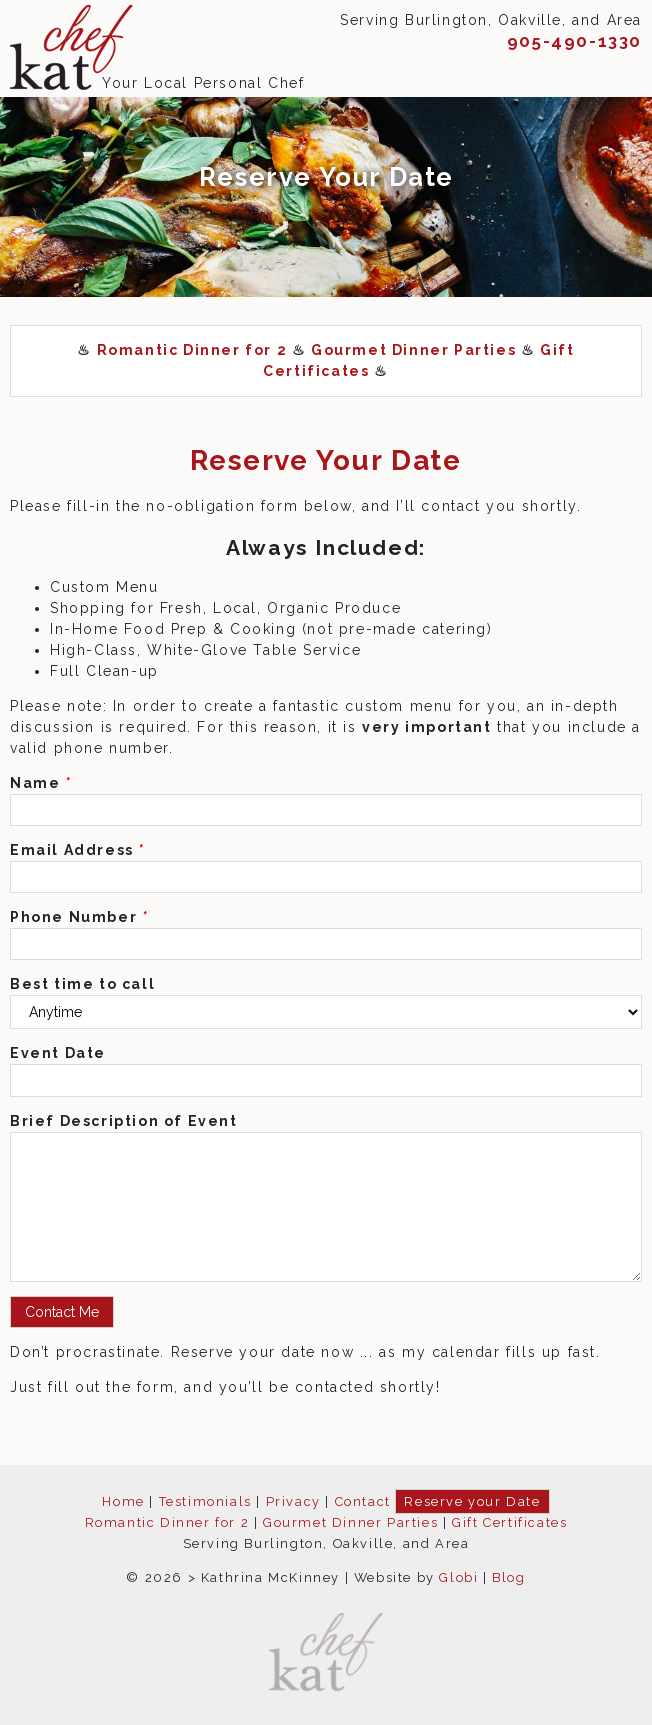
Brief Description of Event (124, 1121)
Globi (458, 1577)
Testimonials (205, 1501)
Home (123, 1501)
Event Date (58, 1053)
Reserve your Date (472, 1501)
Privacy (293, 1501)
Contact (363, 1501)
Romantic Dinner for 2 (192, 350)
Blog (508, 1577)
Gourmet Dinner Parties (413, 350)
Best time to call (82, 984)
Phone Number (79, 917)
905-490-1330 (574, 41)
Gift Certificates (509, 1522)
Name (41, 783)
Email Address (77, 850)
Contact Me (62, 1312)
